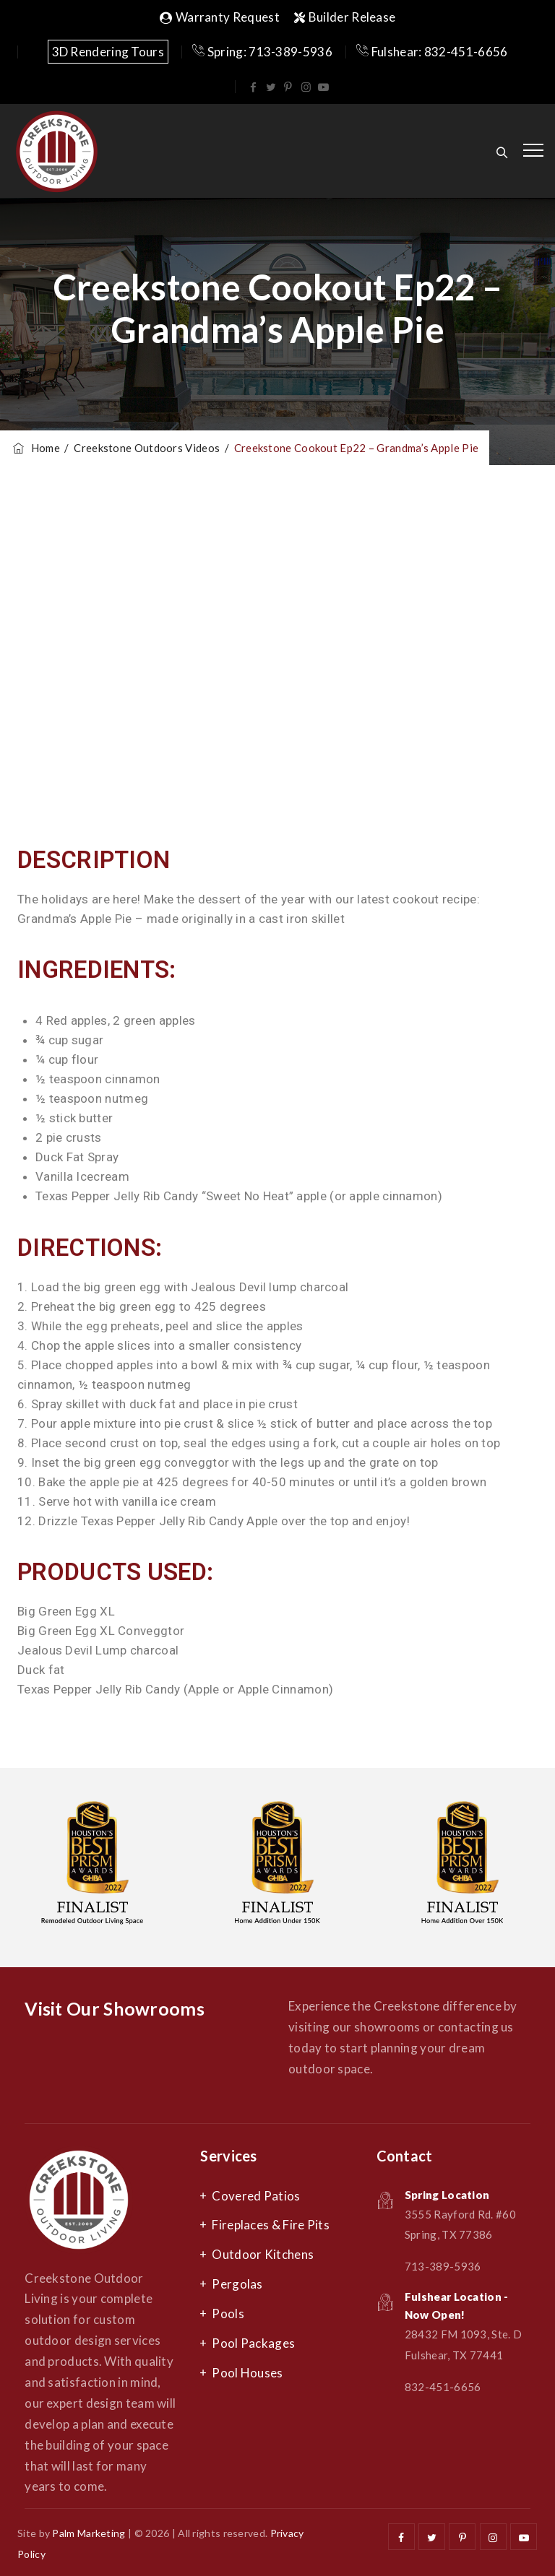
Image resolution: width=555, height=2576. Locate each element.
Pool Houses (247, 2372)
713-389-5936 (443, 2266)
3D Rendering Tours (108, 51)
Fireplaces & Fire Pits (271, 2224)
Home (35, 447)
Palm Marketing (88, 2533)
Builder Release (345, 17)
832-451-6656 (443, 2386)
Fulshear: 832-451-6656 (431, 51)
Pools (228, 2313)
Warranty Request (220, 17)
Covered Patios (256, 2195)
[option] (92, 1868)
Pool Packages (253, 2343)
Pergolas (237, 2283)
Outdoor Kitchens (263, 2254)
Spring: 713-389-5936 (262, 51)
